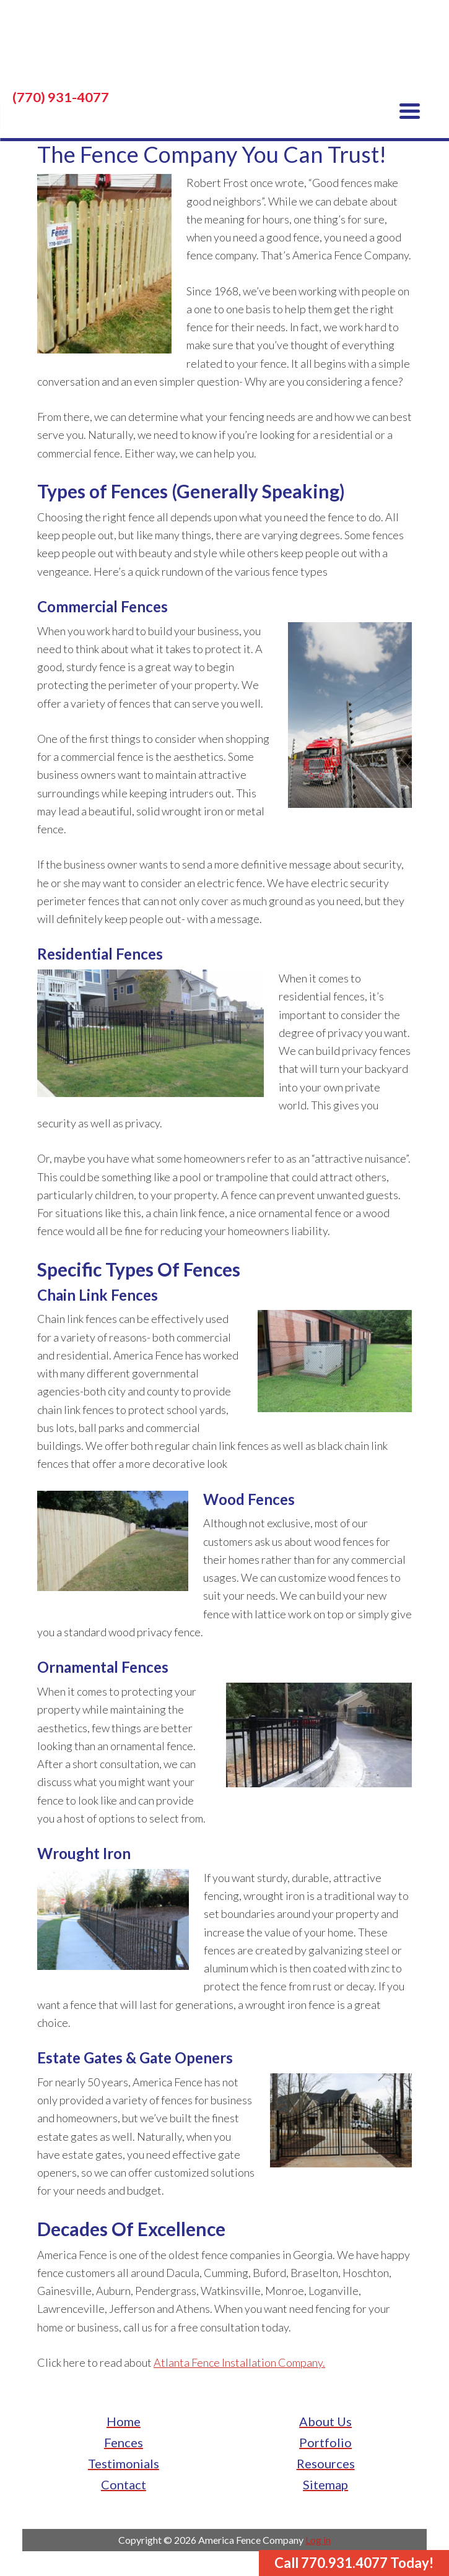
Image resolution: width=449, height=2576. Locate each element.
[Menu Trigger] (410, 110)
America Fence (224, 49)
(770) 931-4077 (60, 97)
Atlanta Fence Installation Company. (239, 2362)
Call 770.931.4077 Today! (354, 2562)
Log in (318, 2540)
